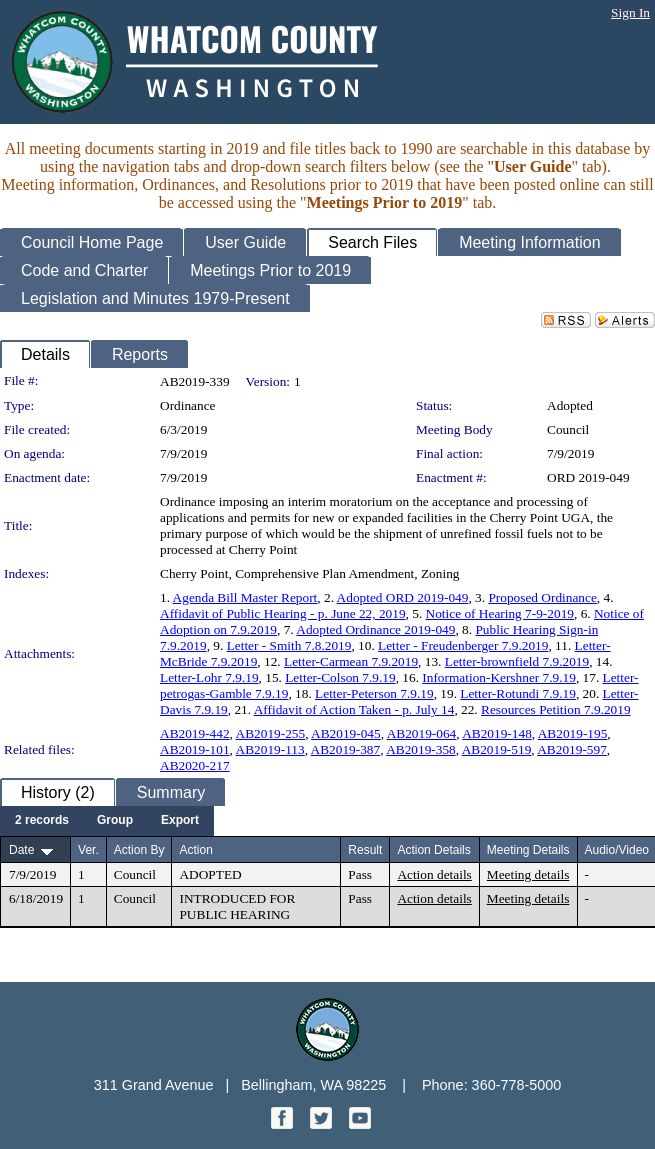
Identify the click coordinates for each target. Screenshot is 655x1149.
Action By (139, 850)
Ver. (88, 850)
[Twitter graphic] (323, 1123)
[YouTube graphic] (360, 1123)
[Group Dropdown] (115, 821)
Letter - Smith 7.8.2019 (289, 645)
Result (365, 850)
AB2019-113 (270, 749)
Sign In (630, 12)
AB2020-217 (195, 765)
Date (21, 850)
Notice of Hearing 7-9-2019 (500, 613)
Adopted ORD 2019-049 (403, 597)
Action (195, 850)
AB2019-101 (195, 749)
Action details (434, 874)
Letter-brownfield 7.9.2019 (517, 661)
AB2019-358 (421, 749)
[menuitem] (42, 821)
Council (568, 429)
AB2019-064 (422, 733)
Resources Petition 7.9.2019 (556, 709)
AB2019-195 (573, 733)
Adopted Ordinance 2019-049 (375, 629)
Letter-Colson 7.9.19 (340, 677)
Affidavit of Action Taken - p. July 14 (354, 709)
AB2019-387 (346, 749)
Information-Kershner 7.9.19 (499, 677)
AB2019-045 (346, 733)
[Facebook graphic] (284, 1123)
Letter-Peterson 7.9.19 (374, 693)
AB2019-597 (572, 749)
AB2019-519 (497, 749)
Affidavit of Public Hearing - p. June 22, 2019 (283, 613)
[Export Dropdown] (180, 821)
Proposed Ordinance (542, 597)
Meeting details (528, 874)
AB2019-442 (195, 733)
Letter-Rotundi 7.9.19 (518, 693)
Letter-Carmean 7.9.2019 (351, 661)
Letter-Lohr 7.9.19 (209, 677)
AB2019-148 (497, 733)
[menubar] (107, 821)
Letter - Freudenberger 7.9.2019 (463, 645)
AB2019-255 (271, 733)
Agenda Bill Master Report (245, 597)
